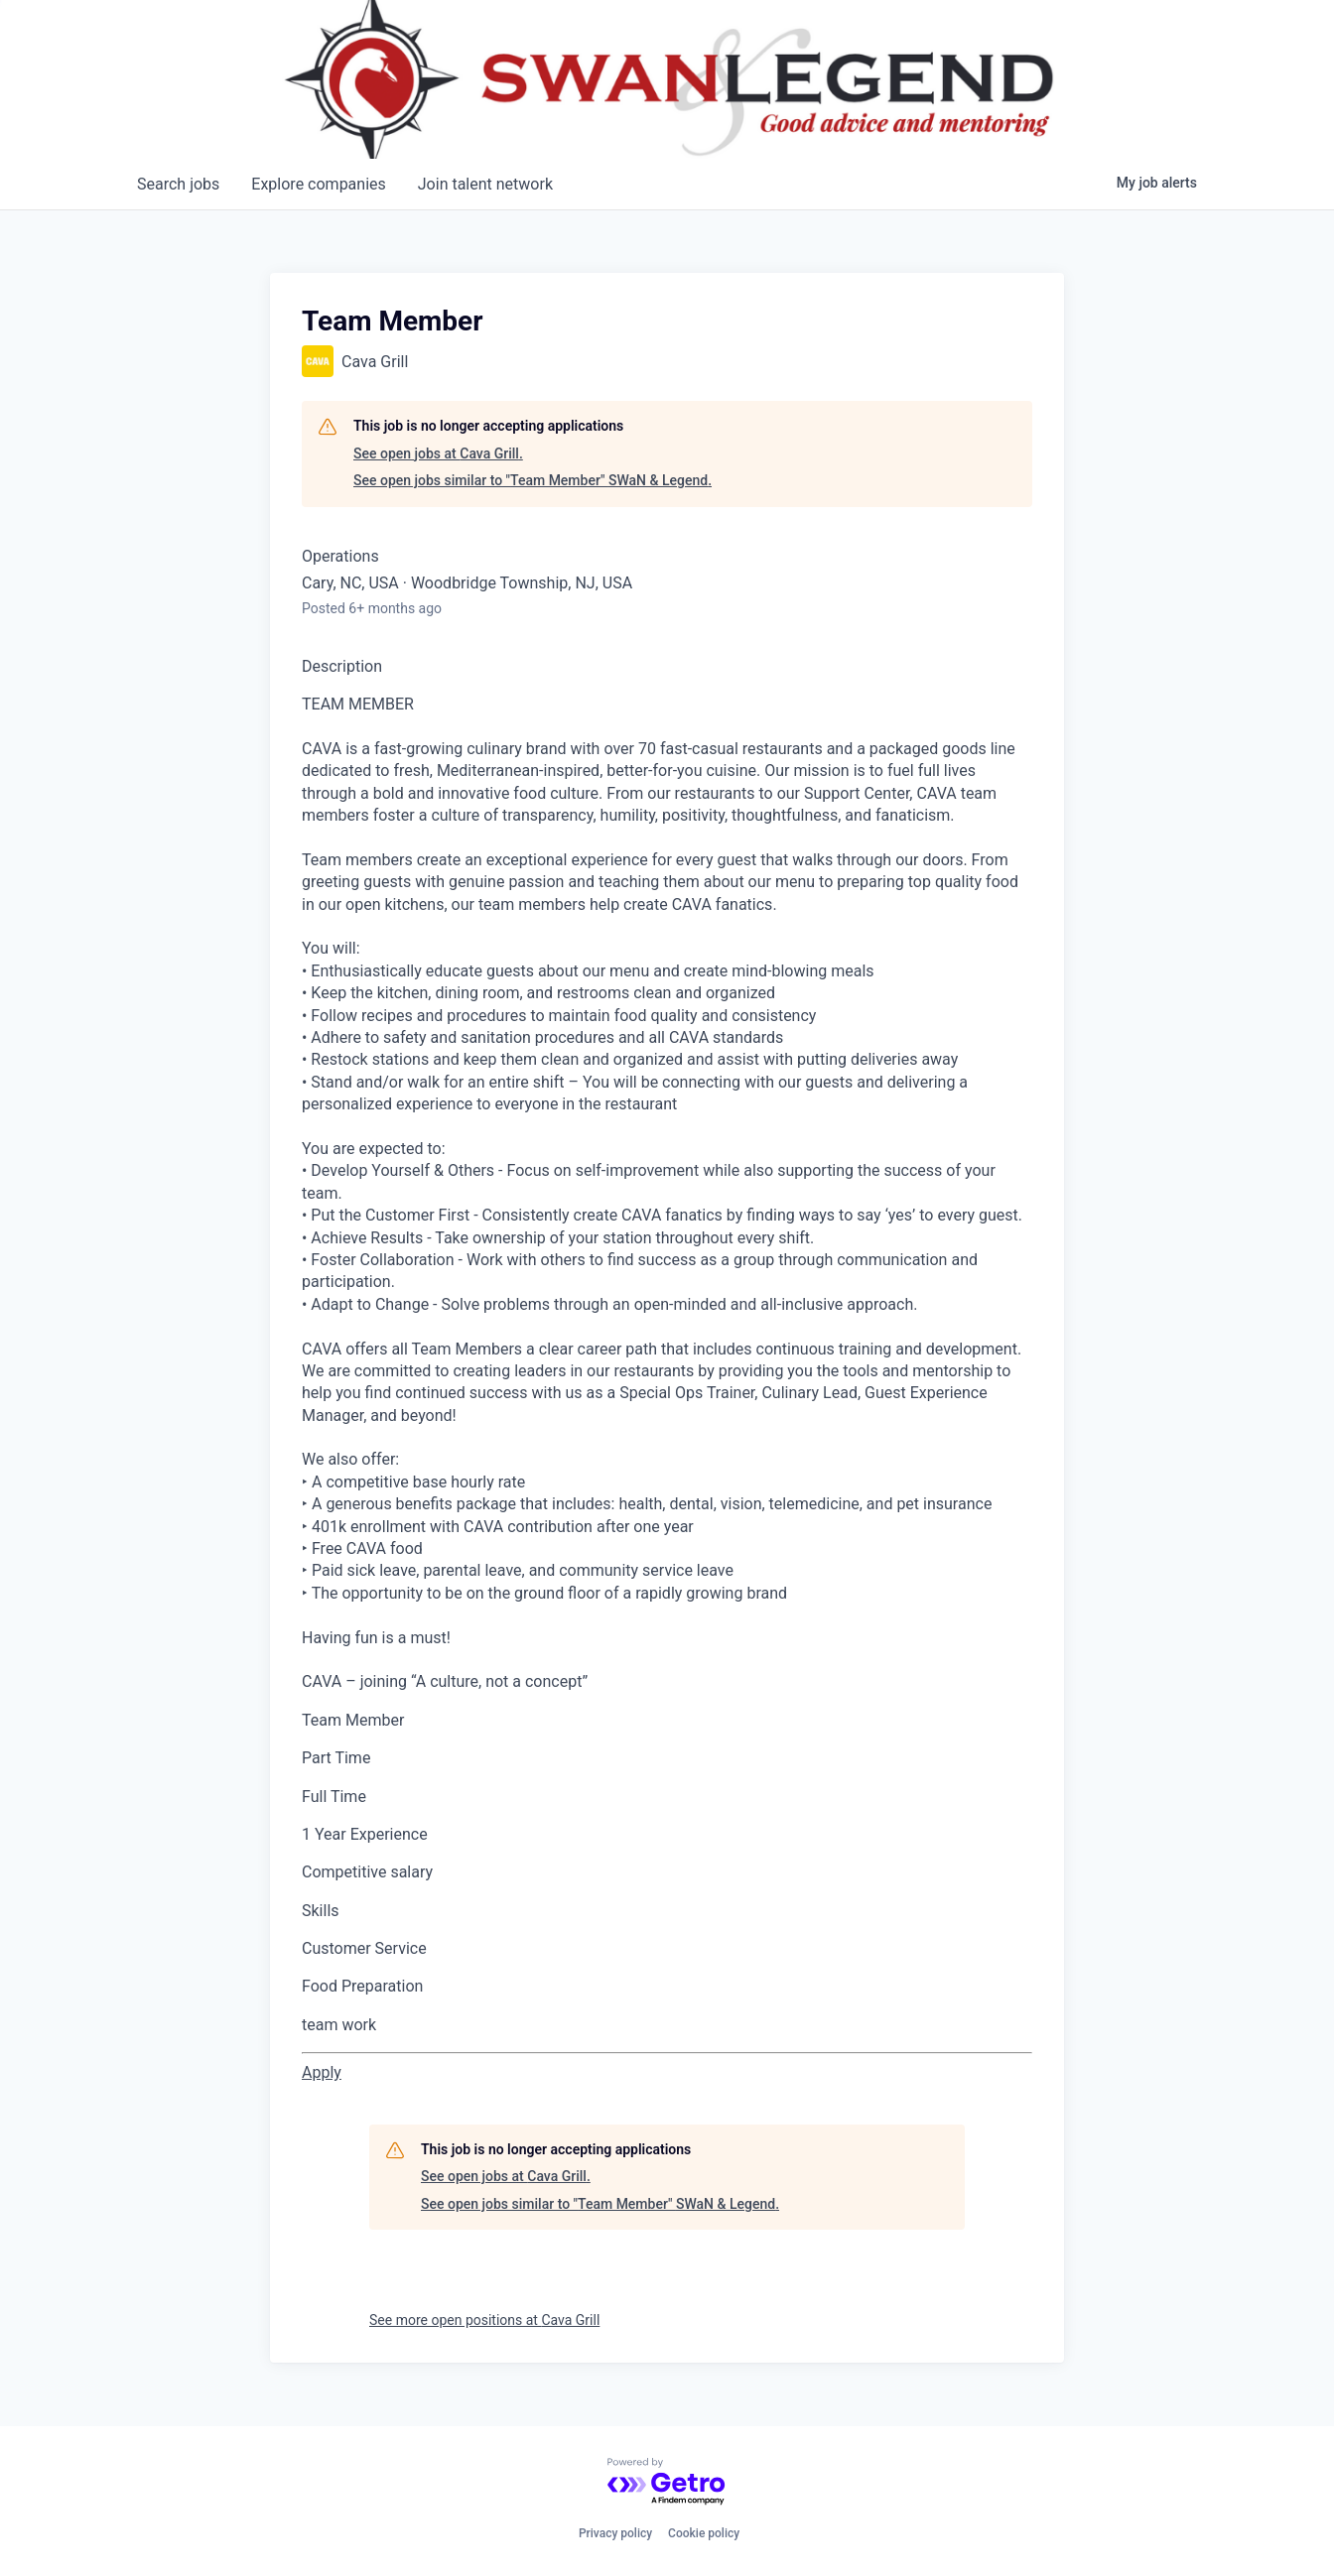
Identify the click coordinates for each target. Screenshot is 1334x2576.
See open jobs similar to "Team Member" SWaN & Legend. (532, 480)
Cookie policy (703, 2533)
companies (318, 184)
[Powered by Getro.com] (667, 2482)
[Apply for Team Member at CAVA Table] (321, 2072)
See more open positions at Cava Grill (484, 2320)
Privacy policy (615, 2533)
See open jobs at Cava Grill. (438, 453)
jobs (178, 184)
